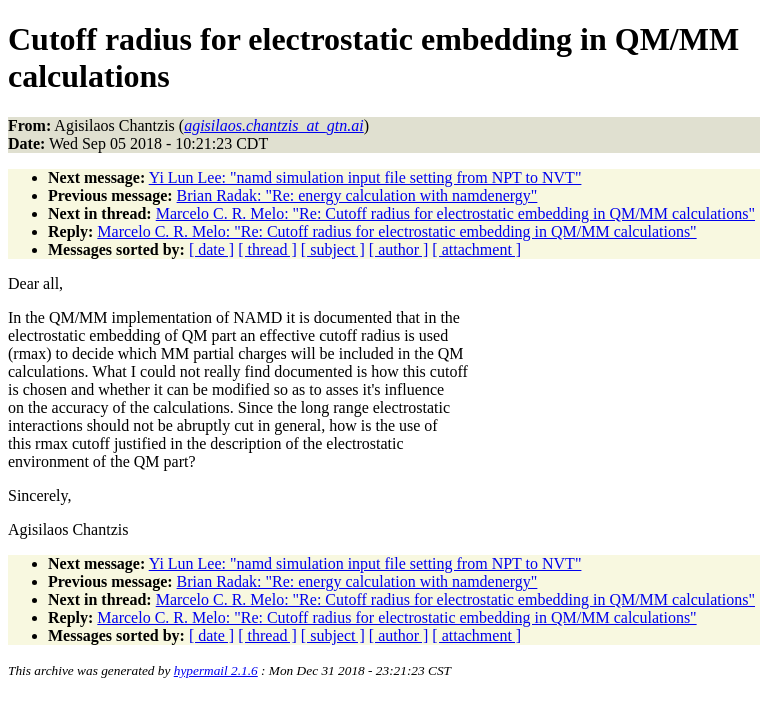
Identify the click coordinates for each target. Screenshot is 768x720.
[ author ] (399, 249)
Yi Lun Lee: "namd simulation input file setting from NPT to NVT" (365, 177)
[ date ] (211, 249)
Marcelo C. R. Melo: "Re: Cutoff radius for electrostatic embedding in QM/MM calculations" (455, 213)
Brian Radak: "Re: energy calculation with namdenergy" (357, 195)
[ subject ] (333, 249)
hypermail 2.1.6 (216, 670)
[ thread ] (267, 249)
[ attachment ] (476, 249)
